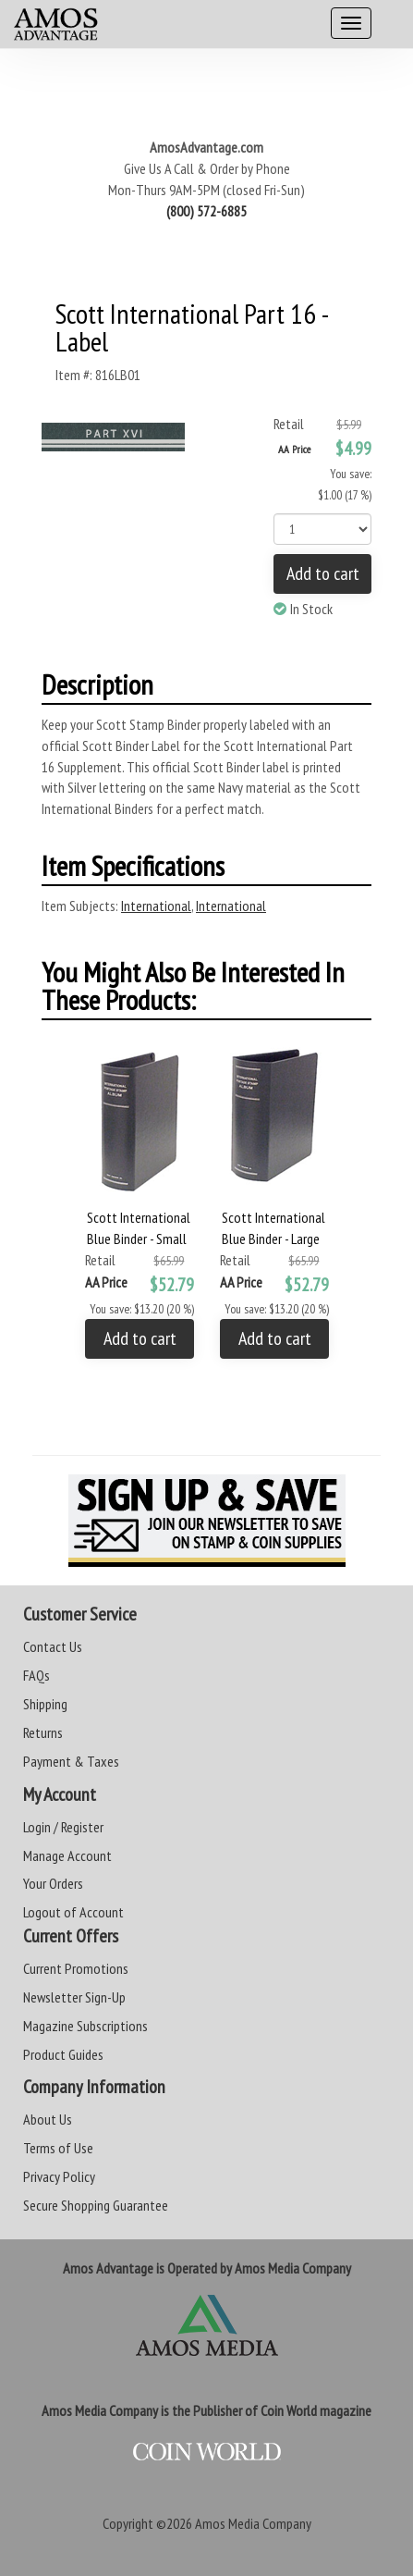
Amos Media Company (253, 2523)
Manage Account (67, 1855)
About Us (47, 2119)
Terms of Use (58, 2147)
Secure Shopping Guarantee (95, 2205)
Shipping (45, 1704)
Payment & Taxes (71, 1761)
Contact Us (52, 1646)
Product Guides (63, 2054)
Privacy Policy (59, 2176)
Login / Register (63, 1827)
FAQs (36, 1675)
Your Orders (53, 1883)
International (156, 905)
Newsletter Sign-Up (74, 1997)
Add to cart (322, 573)
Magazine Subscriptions (85, 2025)
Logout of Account (73, 1912)
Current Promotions (75, 1968)
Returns (43, 1732)
